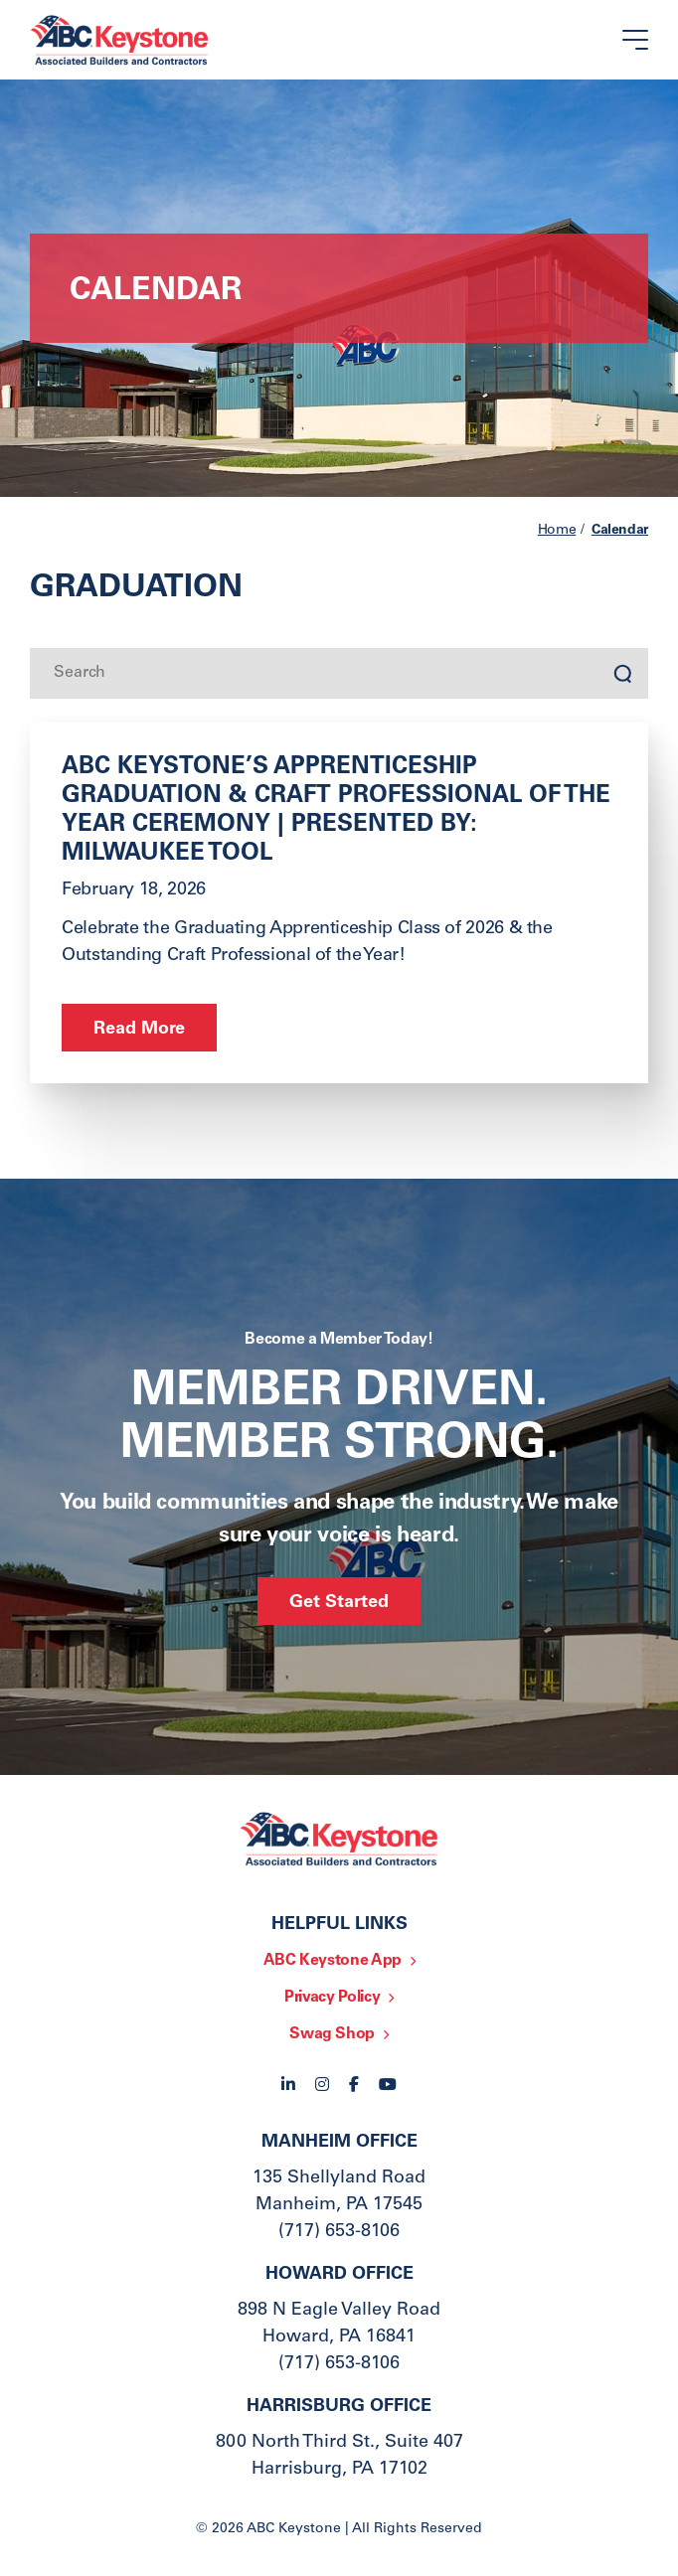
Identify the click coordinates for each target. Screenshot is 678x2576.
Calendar (620, 531)
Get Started (339, 1603)
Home (557, 531)
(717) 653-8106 (339, 2232)
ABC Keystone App (332, 1961)
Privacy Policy (332, 1998)
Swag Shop (332, 2034)
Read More (139, 1030)
